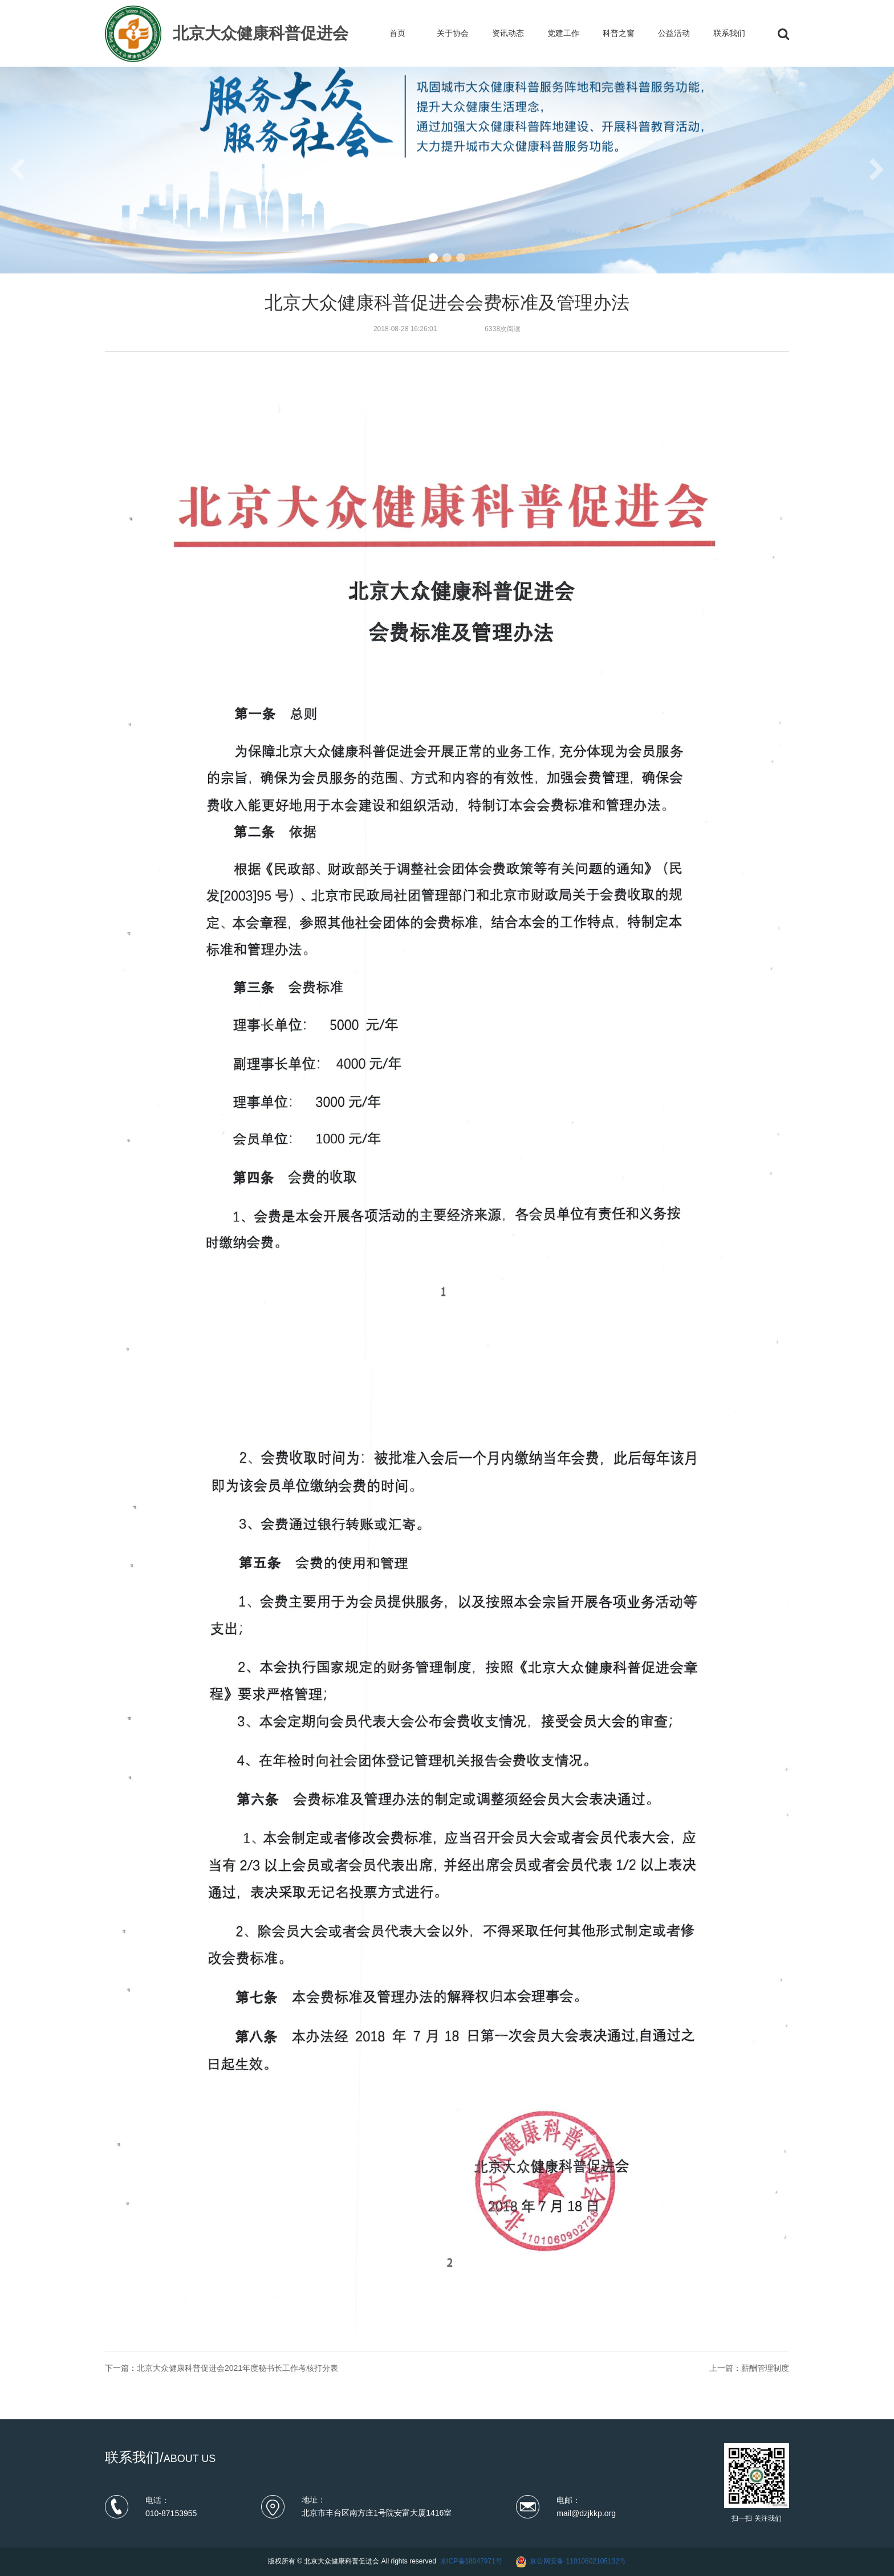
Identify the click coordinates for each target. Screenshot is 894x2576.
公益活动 (674, 33)
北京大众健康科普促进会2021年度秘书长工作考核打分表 (237, 2368)
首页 (397, 33)
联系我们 (729, 33)
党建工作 (563, 33)
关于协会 (453, 33)
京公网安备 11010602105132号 (578, 2561)
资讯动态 (508, 33)
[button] (433, 257)
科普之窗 (619, 33)
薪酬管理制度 (765, 2368)
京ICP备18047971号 (471, 2561)
